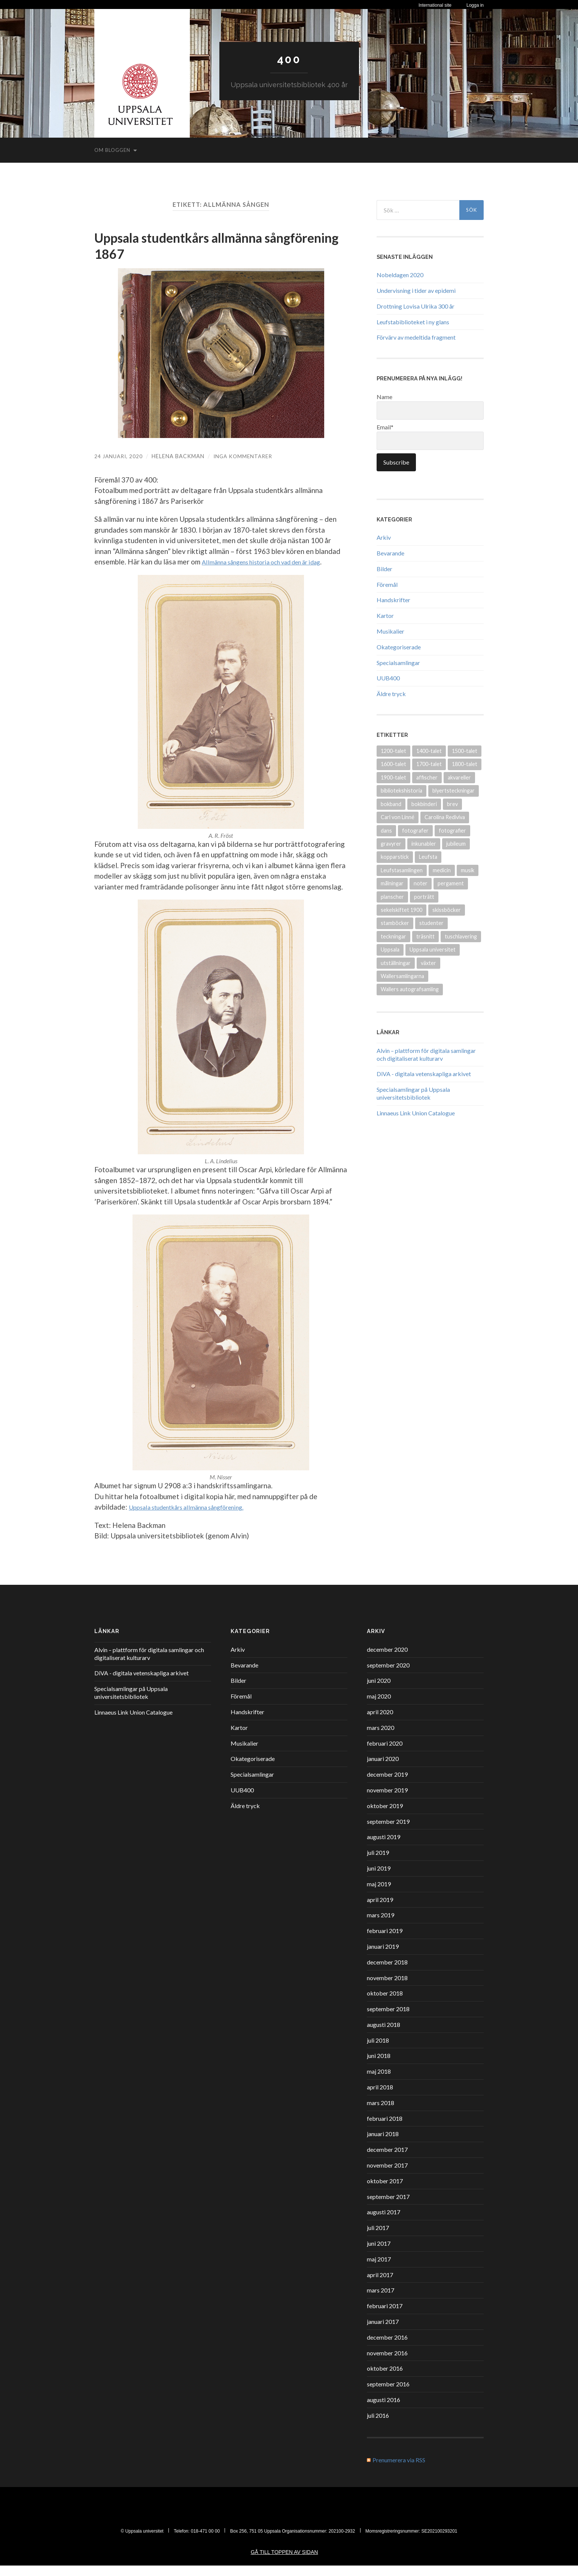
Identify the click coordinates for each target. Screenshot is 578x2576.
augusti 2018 (383, 2035)
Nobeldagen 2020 (400, 274)
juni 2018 (378, 2066)
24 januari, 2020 (119, 456)
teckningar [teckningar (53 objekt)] (393, 936)
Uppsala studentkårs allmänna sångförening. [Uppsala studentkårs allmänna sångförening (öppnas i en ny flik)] (199, 1517)
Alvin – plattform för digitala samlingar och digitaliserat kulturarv (426, 1054)
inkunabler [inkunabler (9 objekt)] (423, 843)
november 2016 (387, 2363)
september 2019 (388, 1831)
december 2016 (387, 2347)
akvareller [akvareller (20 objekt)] (459, 777)
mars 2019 (380, 1925)
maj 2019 (379, 1894)
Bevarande (390, 553)
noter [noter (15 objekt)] (421, 883)
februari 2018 (384, 2128)
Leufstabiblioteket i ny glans (413, 321)
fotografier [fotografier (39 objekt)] (452, 830)
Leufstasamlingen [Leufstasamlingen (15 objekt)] (402, 870)
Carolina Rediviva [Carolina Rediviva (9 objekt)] (445, 817)
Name (430, 406)
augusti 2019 (383, 1847)
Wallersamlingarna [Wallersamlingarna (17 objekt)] (402, 976)
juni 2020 (378, 1691)
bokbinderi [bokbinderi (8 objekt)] (424, 804)
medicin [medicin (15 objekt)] (442, 870)
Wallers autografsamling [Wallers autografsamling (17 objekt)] (410, 989)
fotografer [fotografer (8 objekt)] (415, 830)
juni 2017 (378, 2253)
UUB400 (388, 677)
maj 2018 (379, 2082)
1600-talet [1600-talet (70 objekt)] (393, 764)
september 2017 (388, 2207)
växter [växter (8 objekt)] (428, 962)
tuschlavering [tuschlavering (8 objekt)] (461, 936)
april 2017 (380, 2285)
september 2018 (388, 2019)
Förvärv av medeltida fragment (416, 337)
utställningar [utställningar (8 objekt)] (396, 962)
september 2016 (388, 2394)
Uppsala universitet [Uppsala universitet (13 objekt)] (433, 949)
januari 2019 (383, 1956)
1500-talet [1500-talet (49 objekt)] (464, 751)
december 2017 (387, 2160)
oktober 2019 (385, 1816)
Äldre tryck (391, 693)
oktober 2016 (385, 2379)
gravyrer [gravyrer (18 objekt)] (391, 843)
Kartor (385, 615)
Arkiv (384, 537)
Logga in (475, 5)
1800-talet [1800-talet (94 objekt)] (464, 764)
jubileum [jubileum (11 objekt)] (456, 843)
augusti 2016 (383, 2410)
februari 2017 (384, 2316)
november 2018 (387, 1988)
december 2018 (387, 1972)
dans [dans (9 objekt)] (386, 830)
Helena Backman (179, 456)
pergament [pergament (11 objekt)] (451, 883)
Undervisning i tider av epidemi (416, 290)
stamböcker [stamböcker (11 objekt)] (395, 923)
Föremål (387, 584)
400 (289, 59)
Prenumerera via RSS (398, 2470)
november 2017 (387, 2175)
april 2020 (380, 1722)
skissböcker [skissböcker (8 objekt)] (446, 910)
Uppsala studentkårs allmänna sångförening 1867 (184, 245)
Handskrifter (393, 599)
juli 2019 (378, 1863)
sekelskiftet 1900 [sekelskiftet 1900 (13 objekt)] (401, 910)
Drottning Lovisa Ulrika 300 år (415, 306)
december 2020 (387, 1659)
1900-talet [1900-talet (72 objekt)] (393, 777)
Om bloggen (112, 150)
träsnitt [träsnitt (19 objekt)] (425, 936)
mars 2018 (380, 2113)
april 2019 (380, 1910)
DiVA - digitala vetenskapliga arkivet (424, 1073)
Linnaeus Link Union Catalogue (416, 1113)
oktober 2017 (385, 2191)
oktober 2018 (385, 2003)
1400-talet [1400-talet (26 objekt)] (429, 751)
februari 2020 (384, 1753)
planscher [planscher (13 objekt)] (392, 896)
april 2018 (380, 2097)
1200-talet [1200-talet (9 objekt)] (393, 751)
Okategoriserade (399, 646)
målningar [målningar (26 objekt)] (392, 883)
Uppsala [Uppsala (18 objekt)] (390, 949)
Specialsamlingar (398, 662)
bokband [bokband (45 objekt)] (391, 804)
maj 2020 (379, 1706)
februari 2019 (384, 1941)
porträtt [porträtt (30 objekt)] (424, 896)
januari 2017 (383, 2331)
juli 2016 (378, 2425)
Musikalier (390, 631)
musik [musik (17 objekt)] (467, 870)
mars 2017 (380, 2300)
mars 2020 (380, 1738)
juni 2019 (378, 1878)
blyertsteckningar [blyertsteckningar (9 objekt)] (453, 790)
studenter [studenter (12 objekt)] (431, 923)
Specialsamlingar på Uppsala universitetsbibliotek (413, 1093)
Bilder (384, 568)
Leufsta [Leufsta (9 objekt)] (428, 857)
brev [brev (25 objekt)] (452, 804)
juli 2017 (378, 2238)
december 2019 (387, 1785)
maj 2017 (379, 2269)
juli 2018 (378, 2050)
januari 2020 (383, 1769)
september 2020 (388, 1675)
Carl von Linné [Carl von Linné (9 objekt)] (397, 817)
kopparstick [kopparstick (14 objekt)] (395, 857)
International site (435, 5)
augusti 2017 (383, 2222)
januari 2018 (383, 2144)
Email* (430, 436)
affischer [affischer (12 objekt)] (427, 777)
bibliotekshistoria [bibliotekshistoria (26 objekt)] (401, 790)
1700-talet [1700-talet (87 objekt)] (429, 764)
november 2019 (387, 1800)
